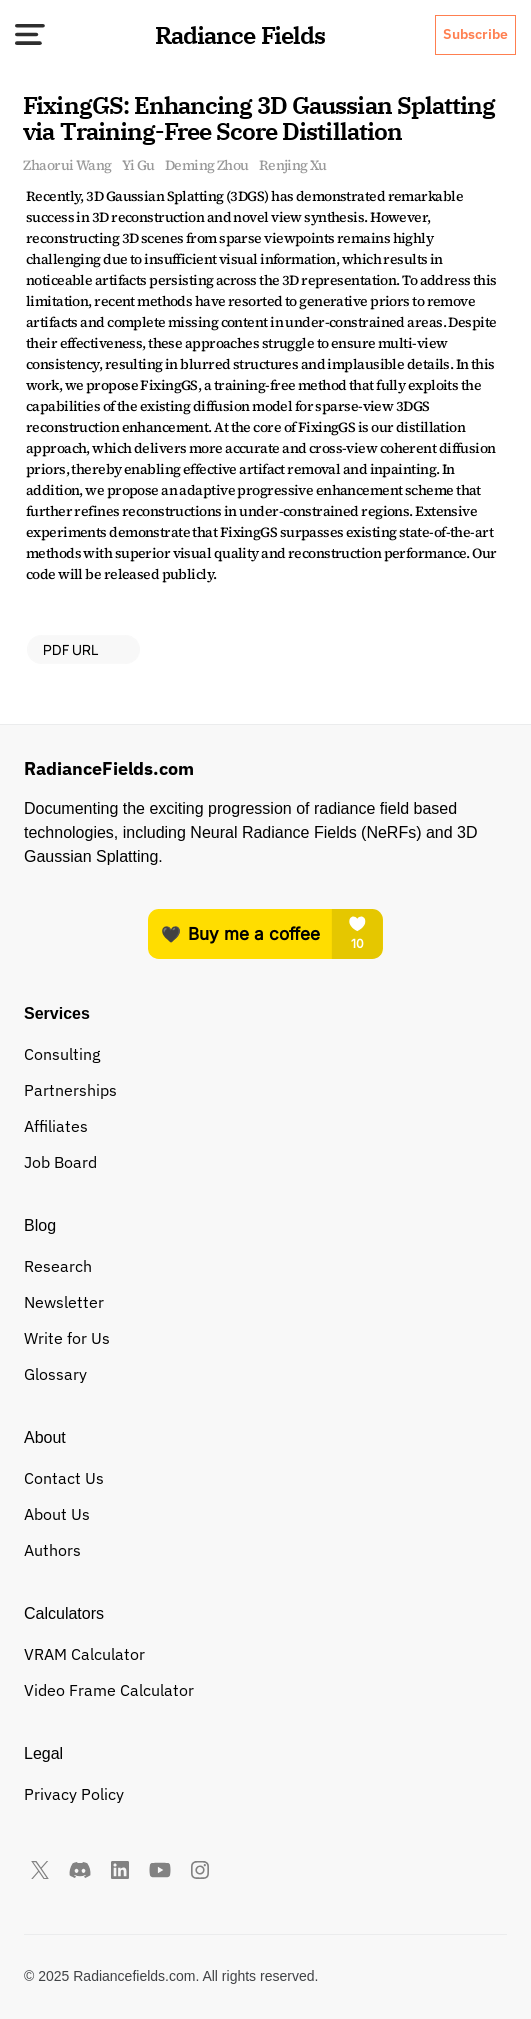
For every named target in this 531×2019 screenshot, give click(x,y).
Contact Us (64, 1478)
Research (58, 1266)
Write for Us (67, 1338)
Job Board (60, 1162)
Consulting (62, 1054)
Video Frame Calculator (109, 1690)
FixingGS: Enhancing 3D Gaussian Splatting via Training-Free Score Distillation (261, 118)
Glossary (55, 1374)
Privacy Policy (74, 1794)
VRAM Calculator (84, 1654)
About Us (57, 1514)
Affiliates (56, 1126)
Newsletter (64, 1302)
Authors (52, 1550)
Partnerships (70, 1090)
